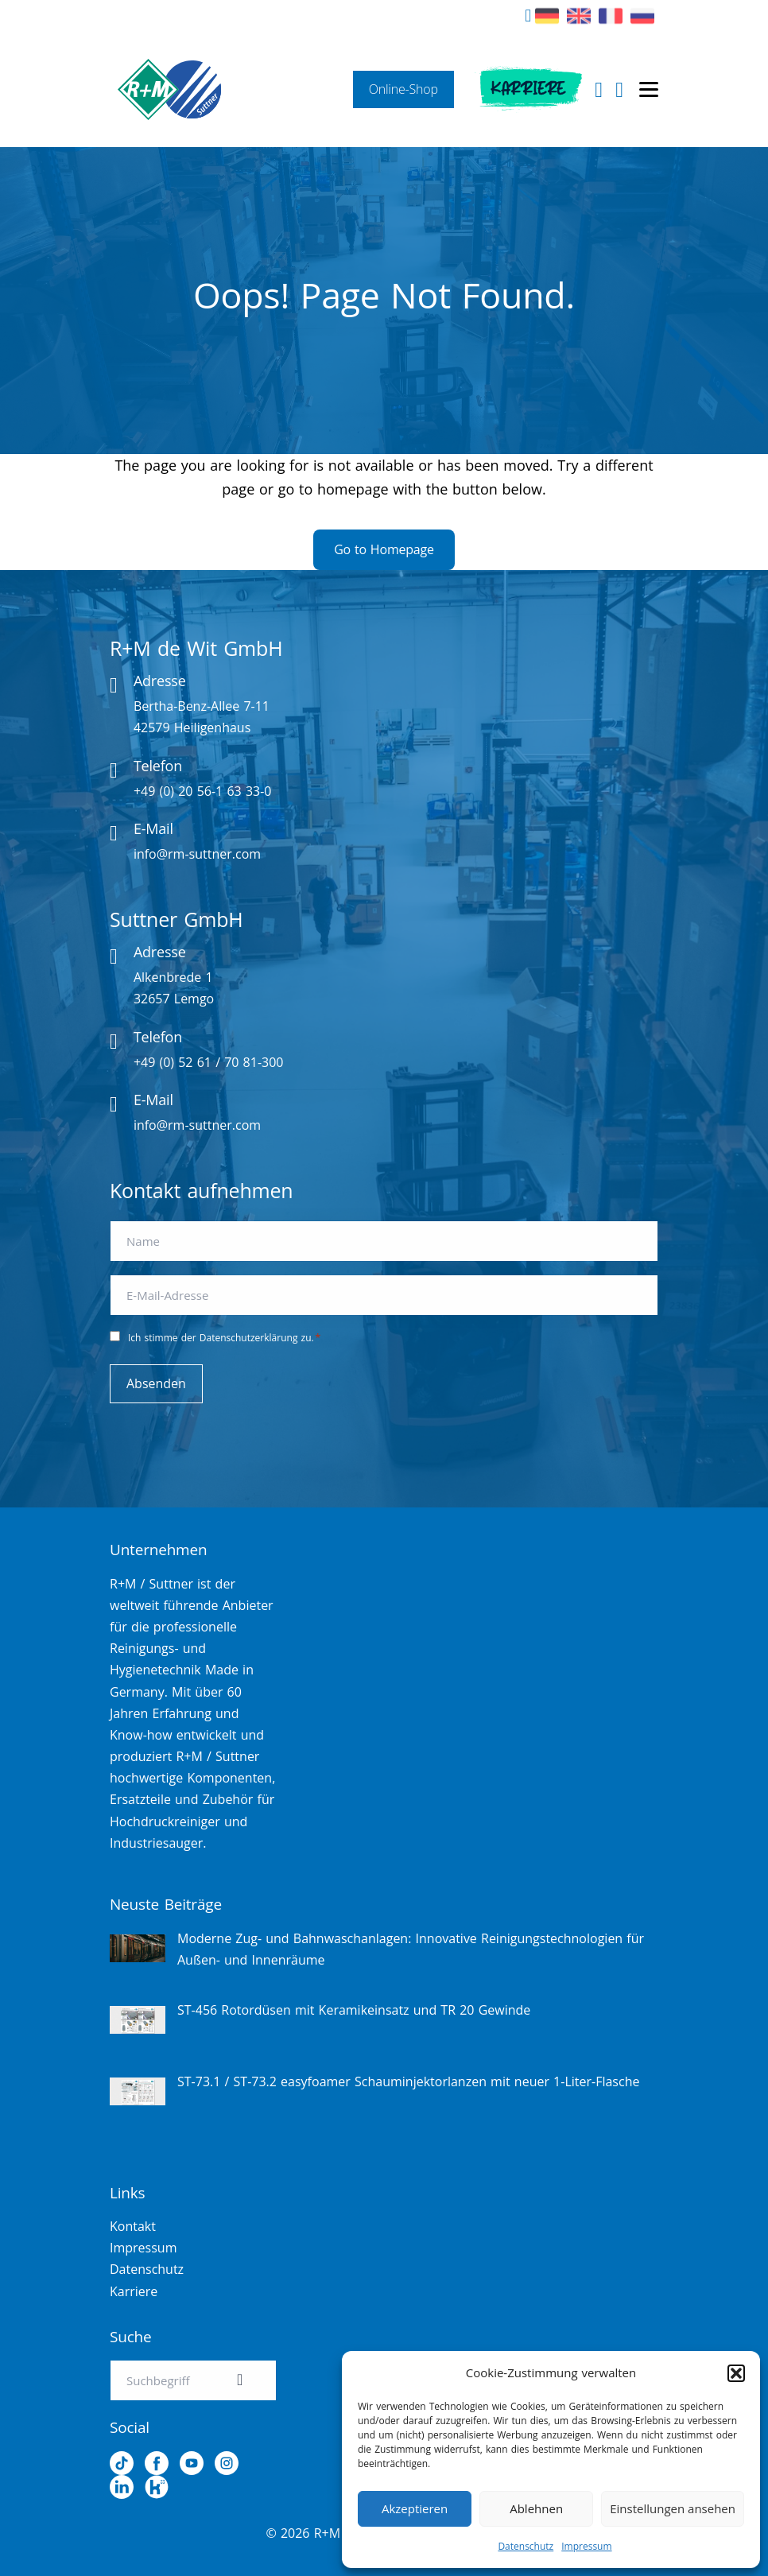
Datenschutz (525, 2546)
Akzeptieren (415, 2508)
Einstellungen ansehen (672, 2508)
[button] (736, 2373)
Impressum (586, 2546)
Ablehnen (536, 2508)
